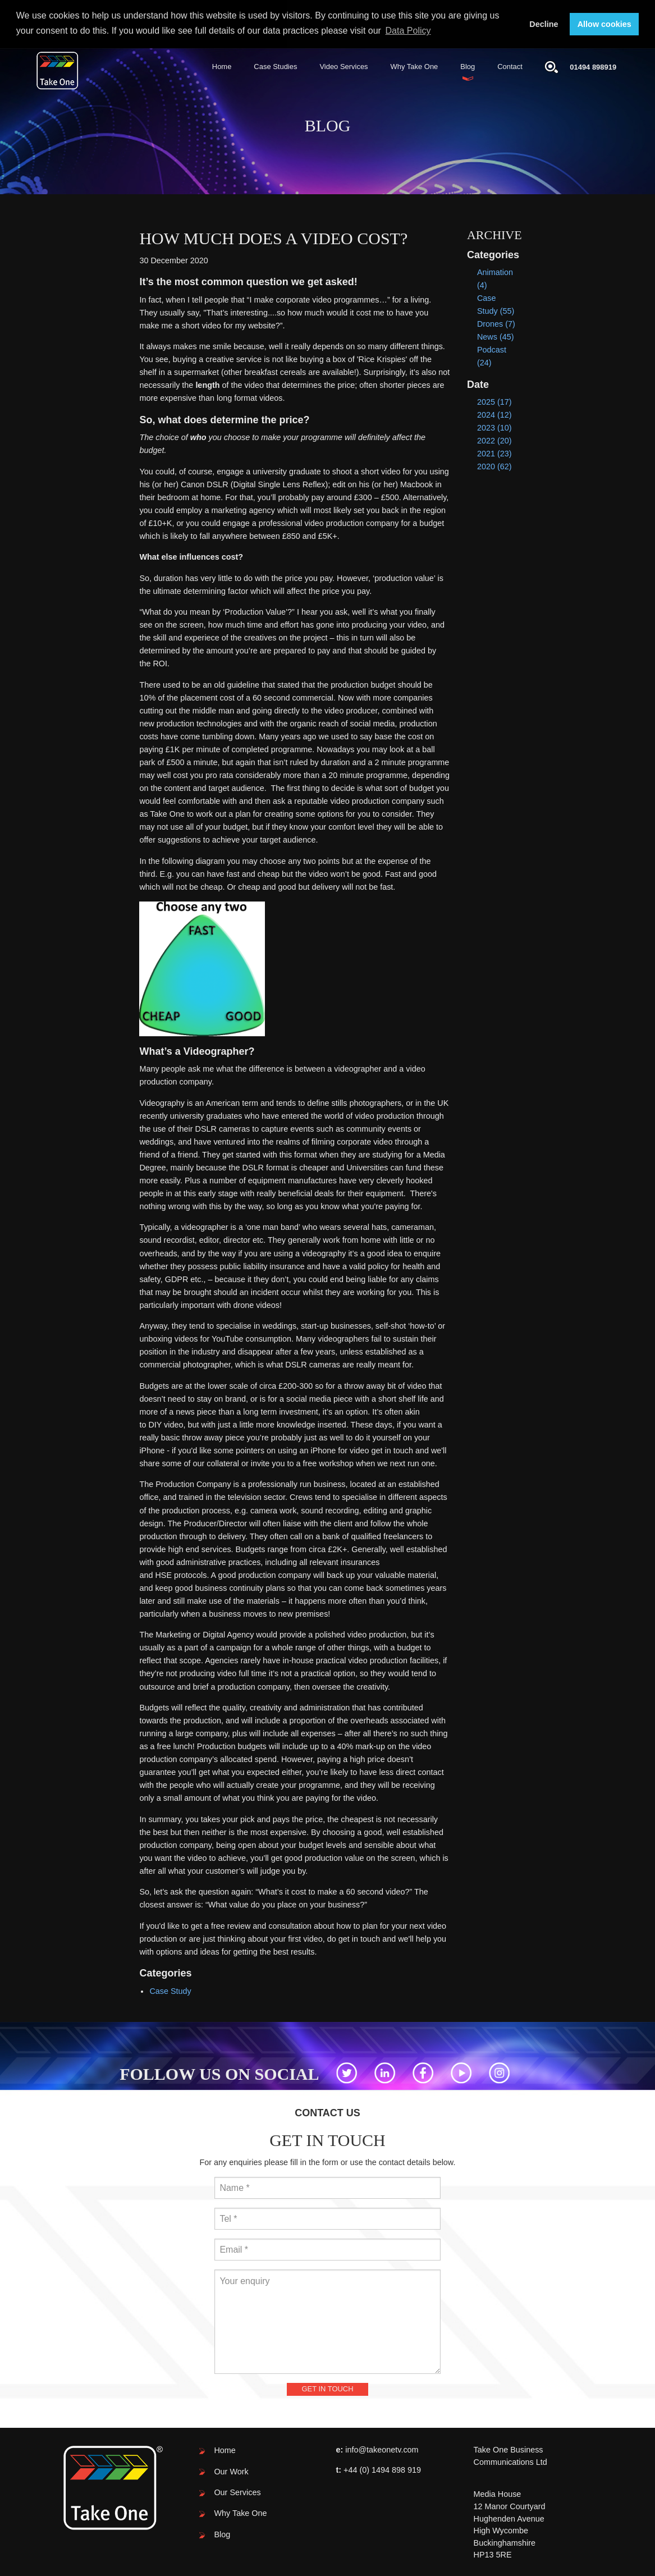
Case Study (170, 1989)
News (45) (495, 336)
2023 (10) (494, 427)
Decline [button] (543, 24)
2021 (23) (494, 453)
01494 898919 (593, 66)
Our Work (231, 2470)
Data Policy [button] (408, 30)
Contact (510, 66)
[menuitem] (222, 66)
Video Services (343, 66)
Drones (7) (496, 323)
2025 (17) (494, 401)
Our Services (237, 2491)
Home (222, 66)
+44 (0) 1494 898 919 (382, 2469)
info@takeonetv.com (381, 2449)
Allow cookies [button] (604, 24)
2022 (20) (494, 440)
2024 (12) (494, 414)
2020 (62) (494, 465)
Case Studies (275, 66)
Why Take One (414, 66)
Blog (467, 66)
